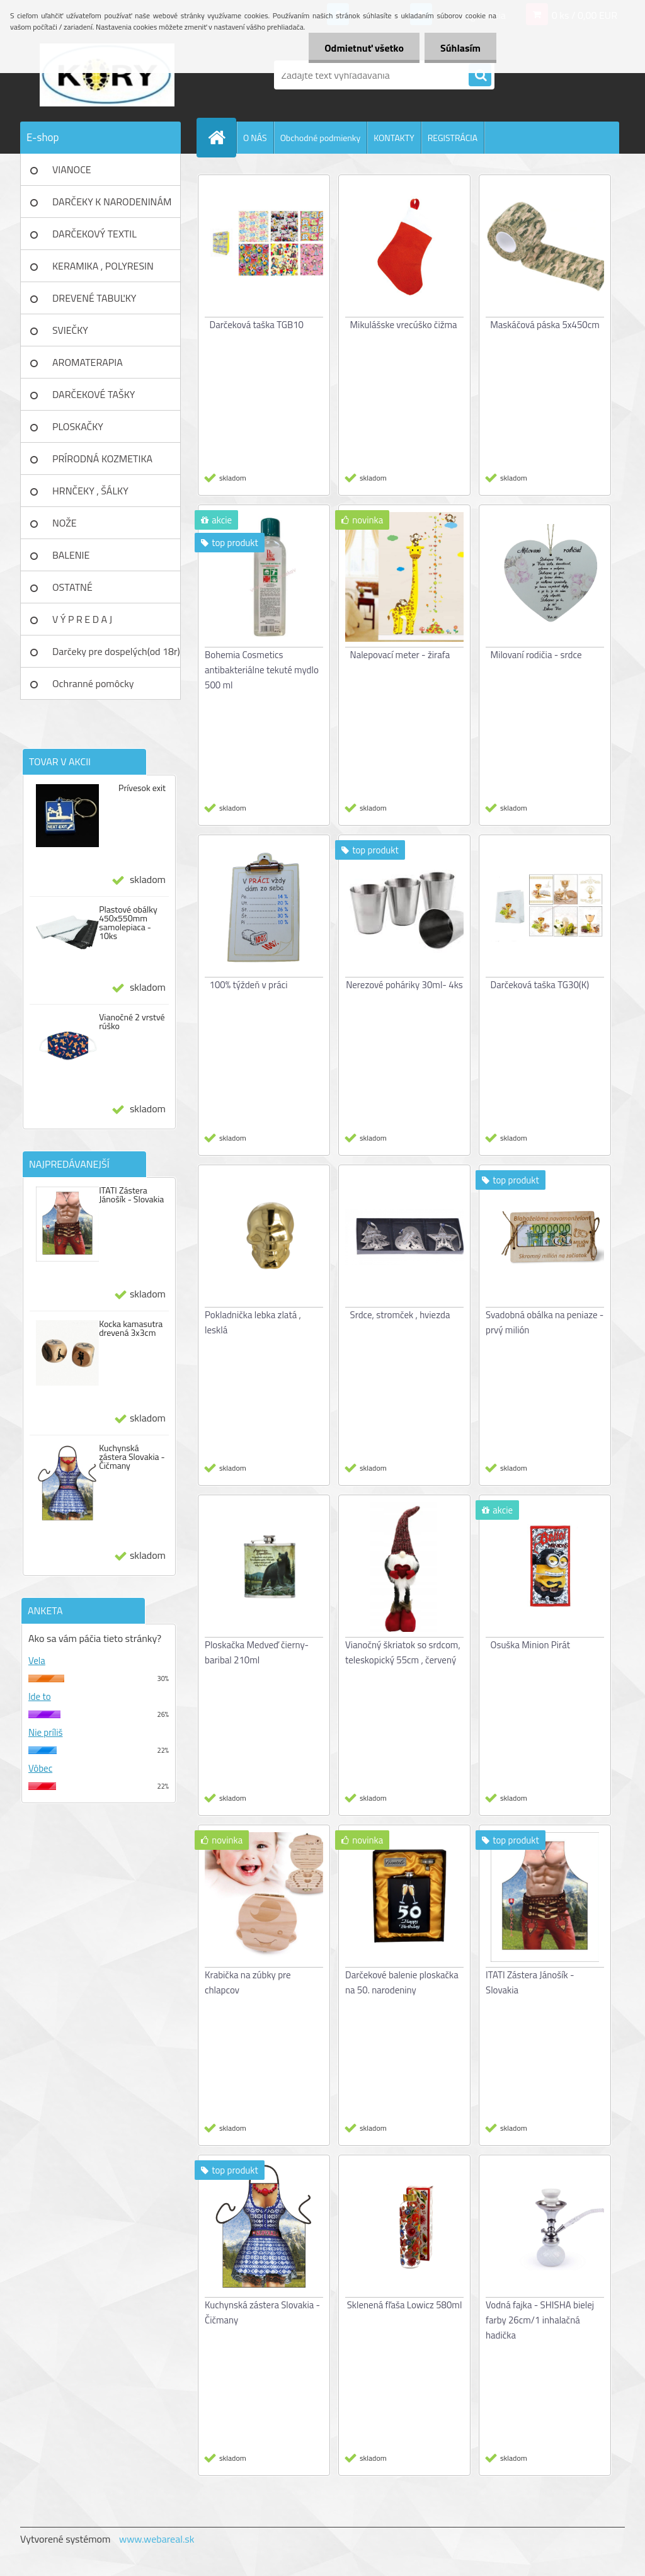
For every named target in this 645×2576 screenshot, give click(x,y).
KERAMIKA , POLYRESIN (103, 265)
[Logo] (106, 74)
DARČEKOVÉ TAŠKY (93, 394)
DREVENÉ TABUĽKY (94, 297)
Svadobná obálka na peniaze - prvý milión (544, 1322)
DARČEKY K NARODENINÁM (111, 201)
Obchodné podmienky (320, 137)
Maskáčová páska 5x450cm (545, 324)
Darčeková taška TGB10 (257, 324)
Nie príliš (45, 1732)
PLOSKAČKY (77, 426)
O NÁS (255, 137)
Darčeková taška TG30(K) (540, 984)
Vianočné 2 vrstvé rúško (132, 1021)
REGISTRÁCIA (452, 137)
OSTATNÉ (72, 587)
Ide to (39, 1696)
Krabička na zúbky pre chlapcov (248, 1982)
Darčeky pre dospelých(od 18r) (116, 651)
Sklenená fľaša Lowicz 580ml (404, 2305)
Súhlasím (460, 47)
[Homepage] (221, 137)
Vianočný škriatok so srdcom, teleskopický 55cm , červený (402, 1652)
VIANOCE (71, 169)
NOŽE (64, 522)
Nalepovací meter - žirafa (400, 654)
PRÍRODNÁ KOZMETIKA (102, 458)
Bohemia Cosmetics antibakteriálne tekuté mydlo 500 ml (262, 669)
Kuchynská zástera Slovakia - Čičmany (132, 1457)
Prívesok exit (142, 788)
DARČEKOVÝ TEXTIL (94, 233)
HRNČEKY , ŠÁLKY (90, 490)
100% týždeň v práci (249, 984)
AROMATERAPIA (87, 362)
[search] (480, 76)
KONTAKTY (394, 137)
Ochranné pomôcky (93, 683)
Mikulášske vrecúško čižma (403, 324)
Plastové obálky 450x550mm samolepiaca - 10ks (128, 922)
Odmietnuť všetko (364, 47)
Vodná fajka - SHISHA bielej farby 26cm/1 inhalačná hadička (540, 2320)
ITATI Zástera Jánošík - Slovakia (131, 1195)
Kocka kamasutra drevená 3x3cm (131, 1328)
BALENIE (70, 554)
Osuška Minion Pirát (530, 1645)
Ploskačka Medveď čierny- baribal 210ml (257, 1652)
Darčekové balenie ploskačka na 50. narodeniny (402, 1982)
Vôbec (40, 1768)
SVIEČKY (70, 330)
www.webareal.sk (157, 2538)
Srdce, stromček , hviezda (400, 1315)
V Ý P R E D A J (82, 619)
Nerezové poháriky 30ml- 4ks (404, 984)
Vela (36, 1660)
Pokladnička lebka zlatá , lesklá (253, 1322)
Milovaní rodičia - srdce (536, 654)
